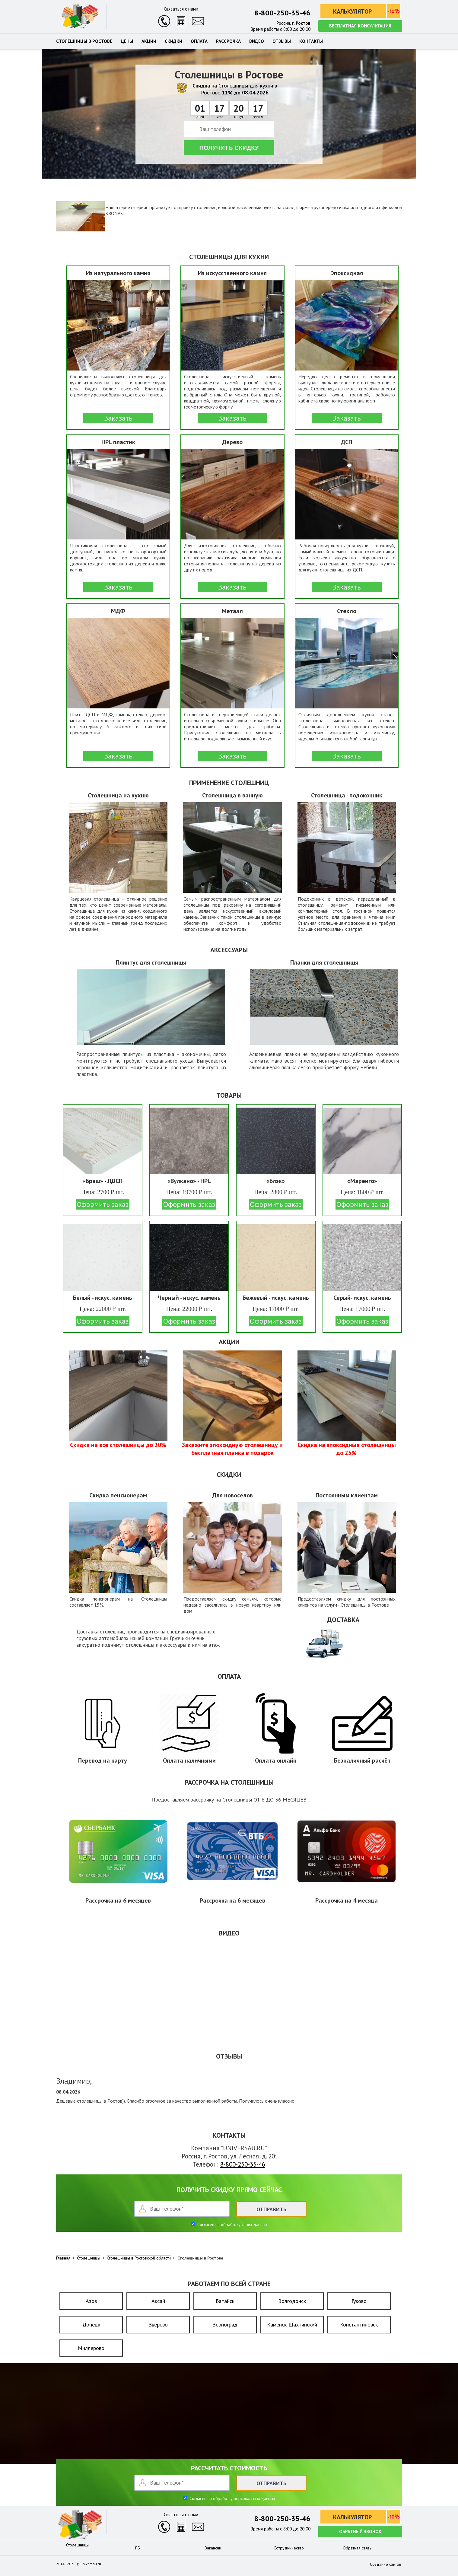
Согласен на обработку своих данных (231, 2224)
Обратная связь (357, 2548)
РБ (137, 2548)
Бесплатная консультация (360, 26)
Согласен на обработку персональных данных (231, 2498)
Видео (256, 41)
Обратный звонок (360, 2531)
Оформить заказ (103, 1204)
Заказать (118, 418)
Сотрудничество (289, 2548)
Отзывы (281, 41)
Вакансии (213, 2548)
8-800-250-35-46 (282, 12)
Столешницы (77, 2545)
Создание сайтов (385, 2564)
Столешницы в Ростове (84, 41)
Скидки (173, 41)
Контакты (311, 41)
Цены (127, 41)
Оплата (199, 41)
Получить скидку (229, 148)
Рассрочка (228, 41)
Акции (149, 41)
